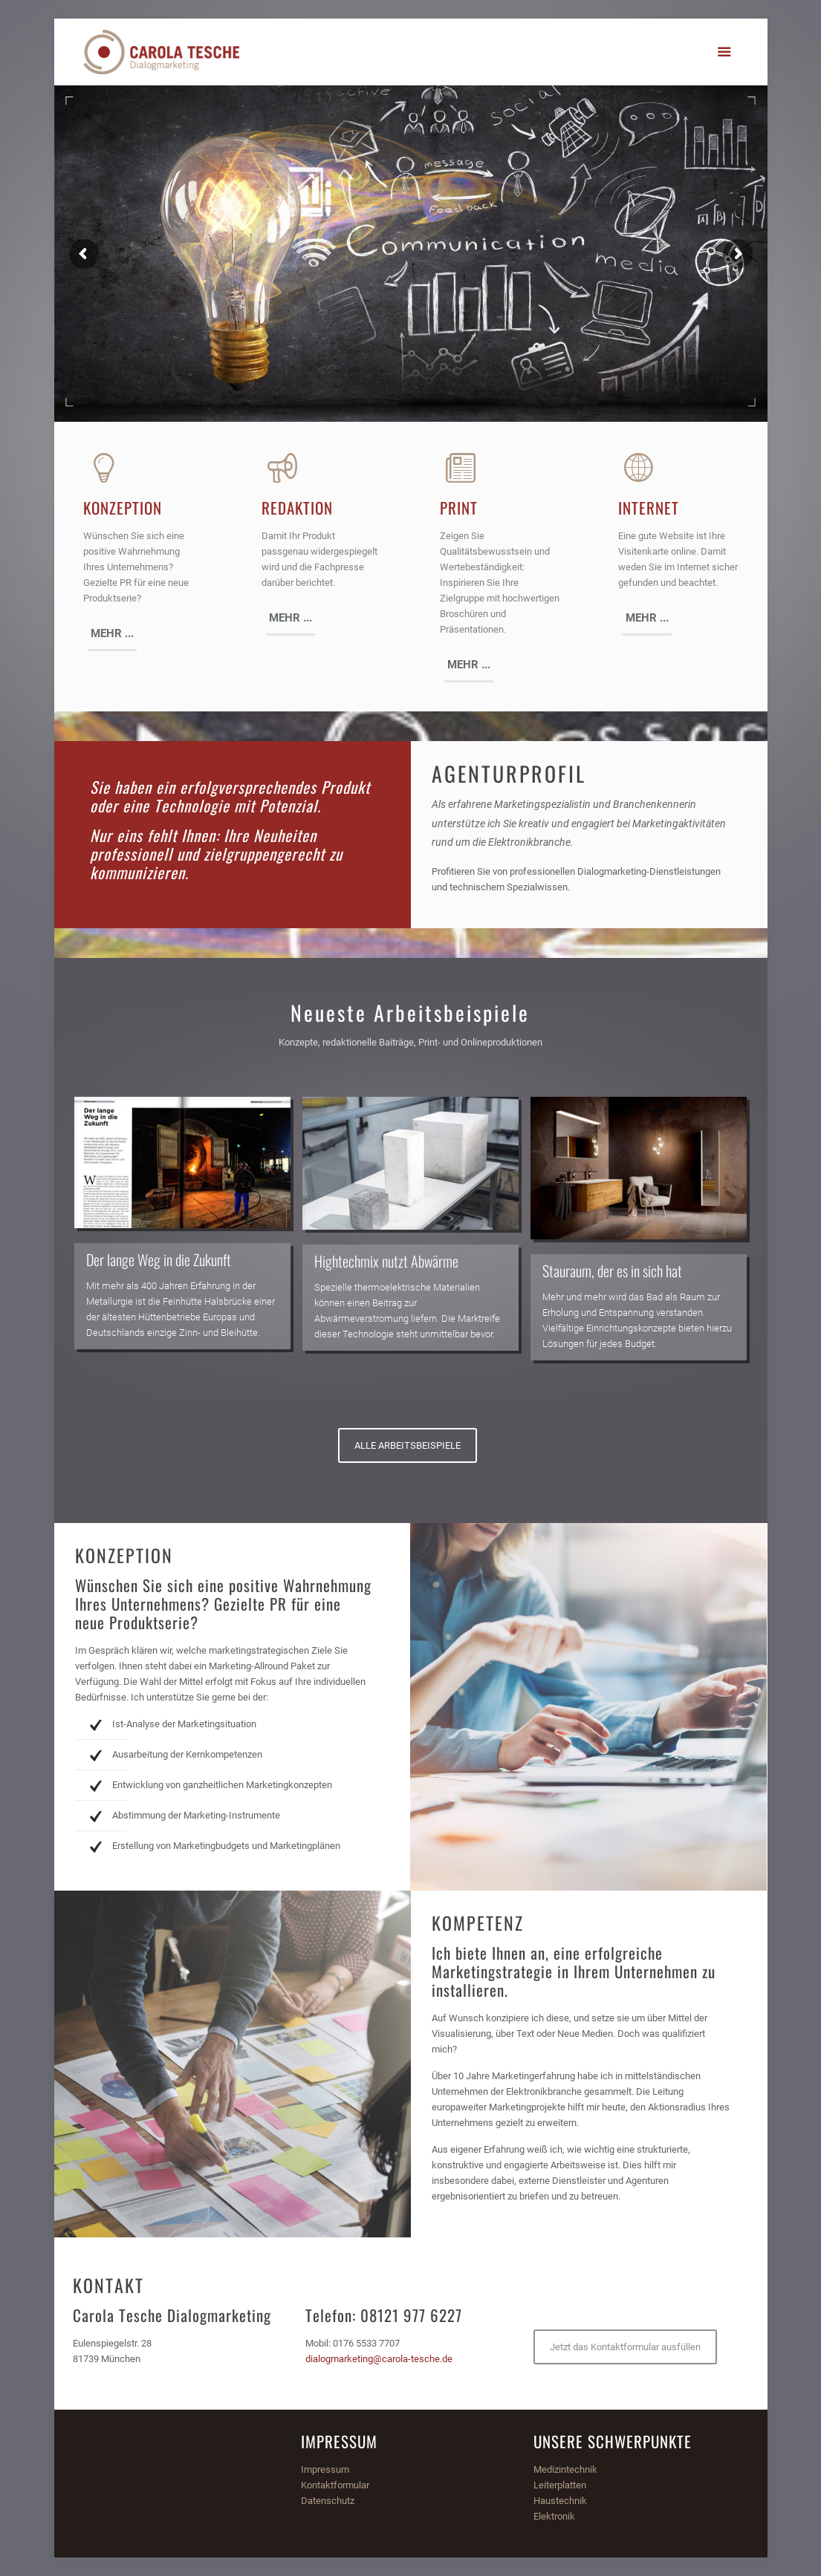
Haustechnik (560, 2500)
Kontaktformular (335, 2485)
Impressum (325, 2469)
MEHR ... (112, 633)
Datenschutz (327, 2500)
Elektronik (554, 2516)
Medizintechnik (565, 2469)
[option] (182, 1222)
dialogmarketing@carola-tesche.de (378, 2358)
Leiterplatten (559, 2485)
